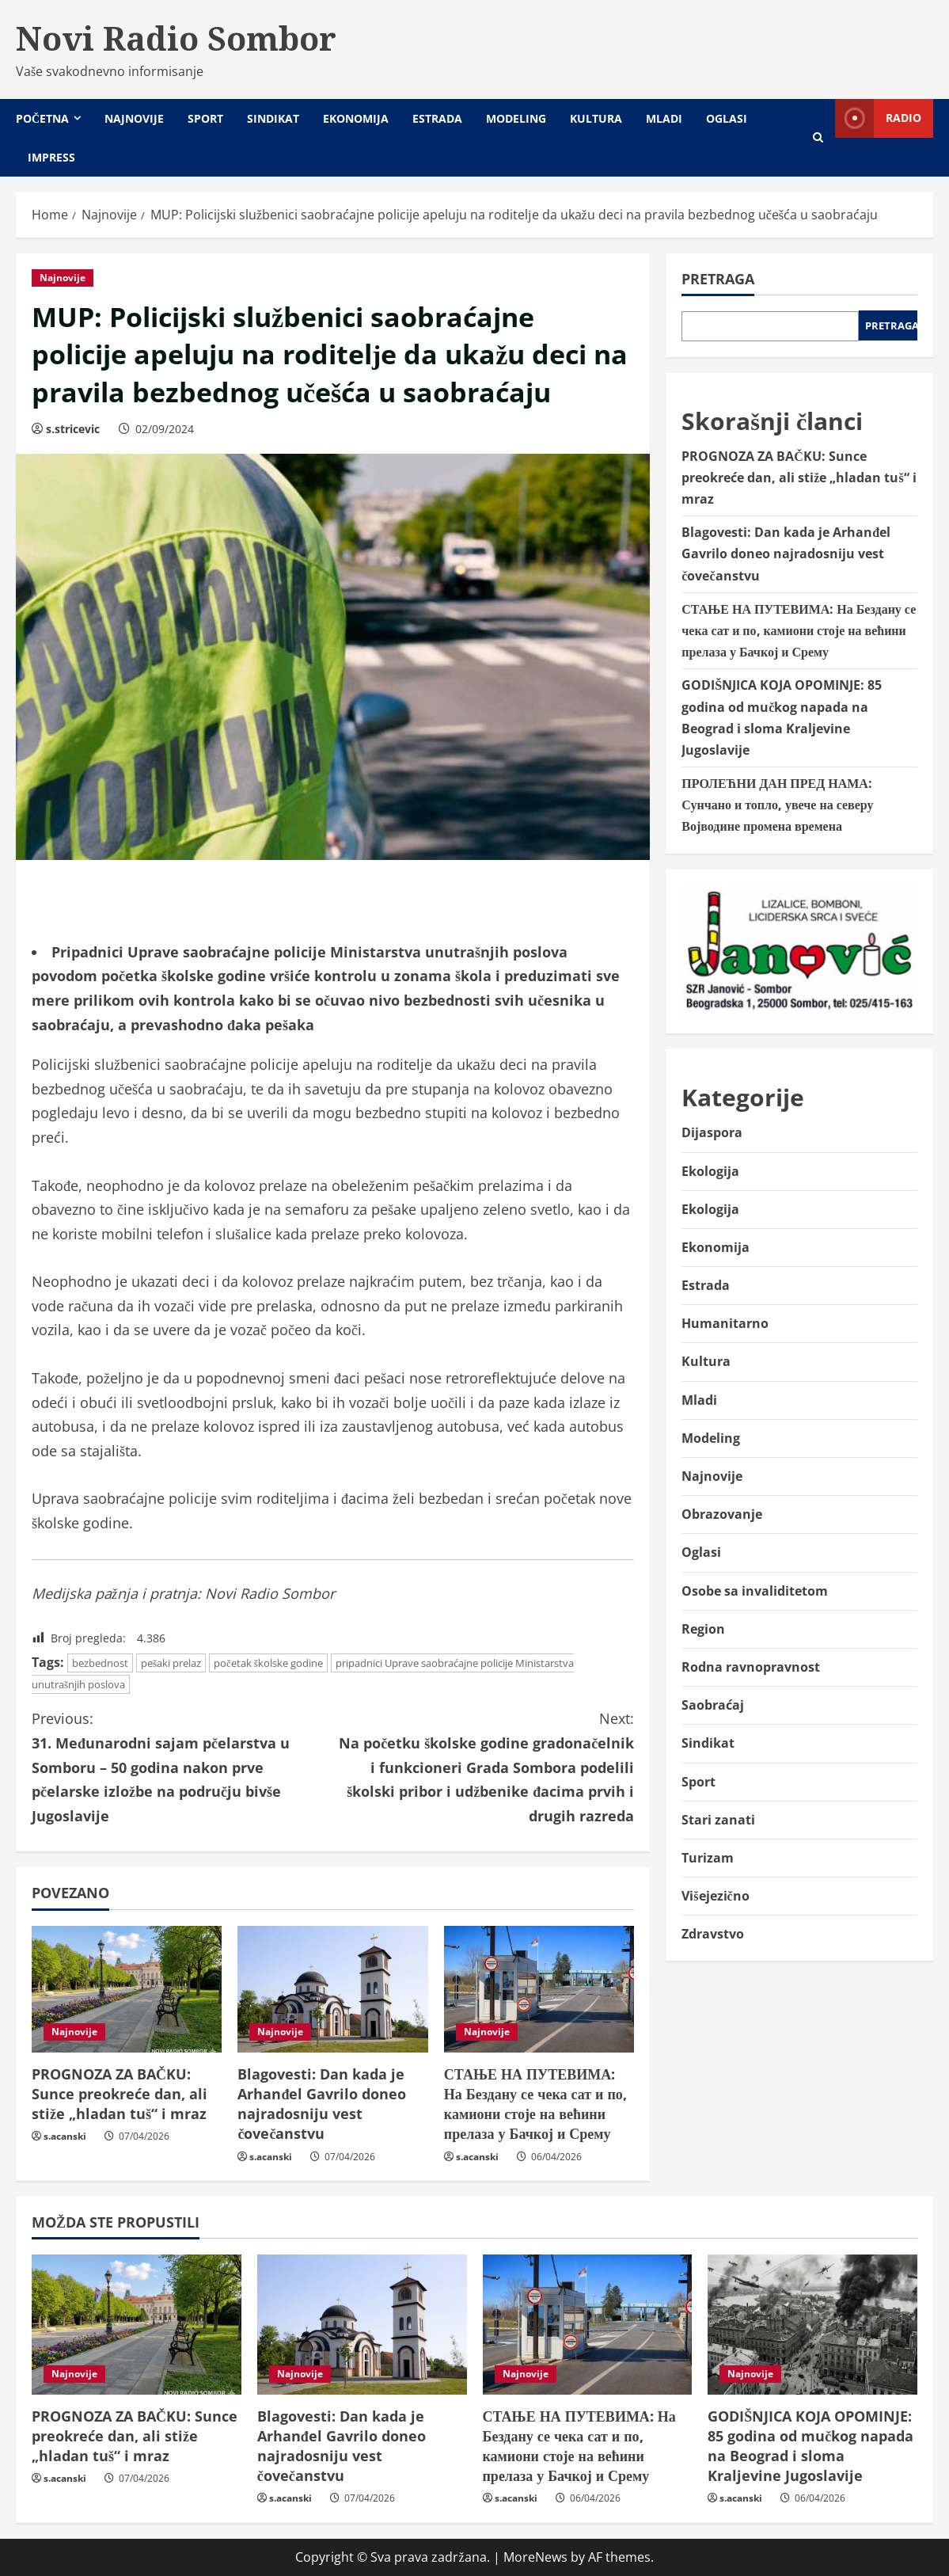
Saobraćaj (712, 1705)
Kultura (596, 118)
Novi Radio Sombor (176, 38)
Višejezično (715, 1895)
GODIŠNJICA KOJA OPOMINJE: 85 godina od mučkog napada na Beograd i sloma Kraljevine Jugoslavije (810, 2446)
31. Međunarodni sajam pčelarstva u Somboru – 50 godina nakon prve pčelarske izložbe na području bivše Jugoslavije (182, 1766)
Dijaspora (711, 1132)
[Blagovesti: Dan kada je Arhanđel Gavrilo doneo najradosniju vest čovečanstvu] (332, 1989)
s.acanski (65, 2136)
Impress (51, 157)
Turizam (707, 1857)
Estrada (437, 118)
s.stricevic (73, 428)
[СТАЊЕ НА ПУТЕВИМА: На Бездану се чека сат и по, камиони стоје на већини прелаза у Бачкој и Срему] (539, 1989)
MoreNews (535, 2557)
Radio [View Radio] (878, 118)
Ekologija (710, 1171)
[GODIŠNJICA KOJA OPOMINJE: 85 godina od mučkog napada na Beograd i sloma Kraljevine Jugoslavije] (812, 2324)
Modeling (516, 118)
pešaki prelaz (171, 1663)
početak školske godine (268, 1663)
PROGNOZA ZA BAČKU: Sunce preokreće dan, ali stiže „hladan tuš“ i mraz (119, 2093)
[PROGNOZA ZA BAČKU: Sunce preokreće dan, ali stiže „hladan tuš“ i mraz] (127, 1989)
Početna (42, 118)
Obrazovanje (721, 1514)
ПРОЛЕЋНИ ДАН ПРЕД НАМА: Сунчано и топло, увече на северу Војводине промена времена (777, 804)
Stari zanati (718, 1819)
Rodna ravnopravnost (750, 1667)
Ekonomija (356, 118)
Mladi (664, 118)
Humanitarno (725, 1323)
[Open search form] (818, 137)
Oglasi (726, 118)
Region (703, 1629)
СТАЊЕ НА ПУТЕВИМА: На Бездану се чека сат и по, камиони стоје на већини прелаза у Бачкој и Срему (535, 2104)
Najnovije (134, 118)
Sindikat (273, 118)
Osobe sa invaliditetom (754, 1591)
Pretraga (717, 278)
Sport (205, 118)
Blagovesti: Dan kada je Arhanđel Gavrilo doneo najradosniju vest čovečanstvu (321, 2104)
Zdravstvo (712, 1933)
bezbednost (100, 1663)
